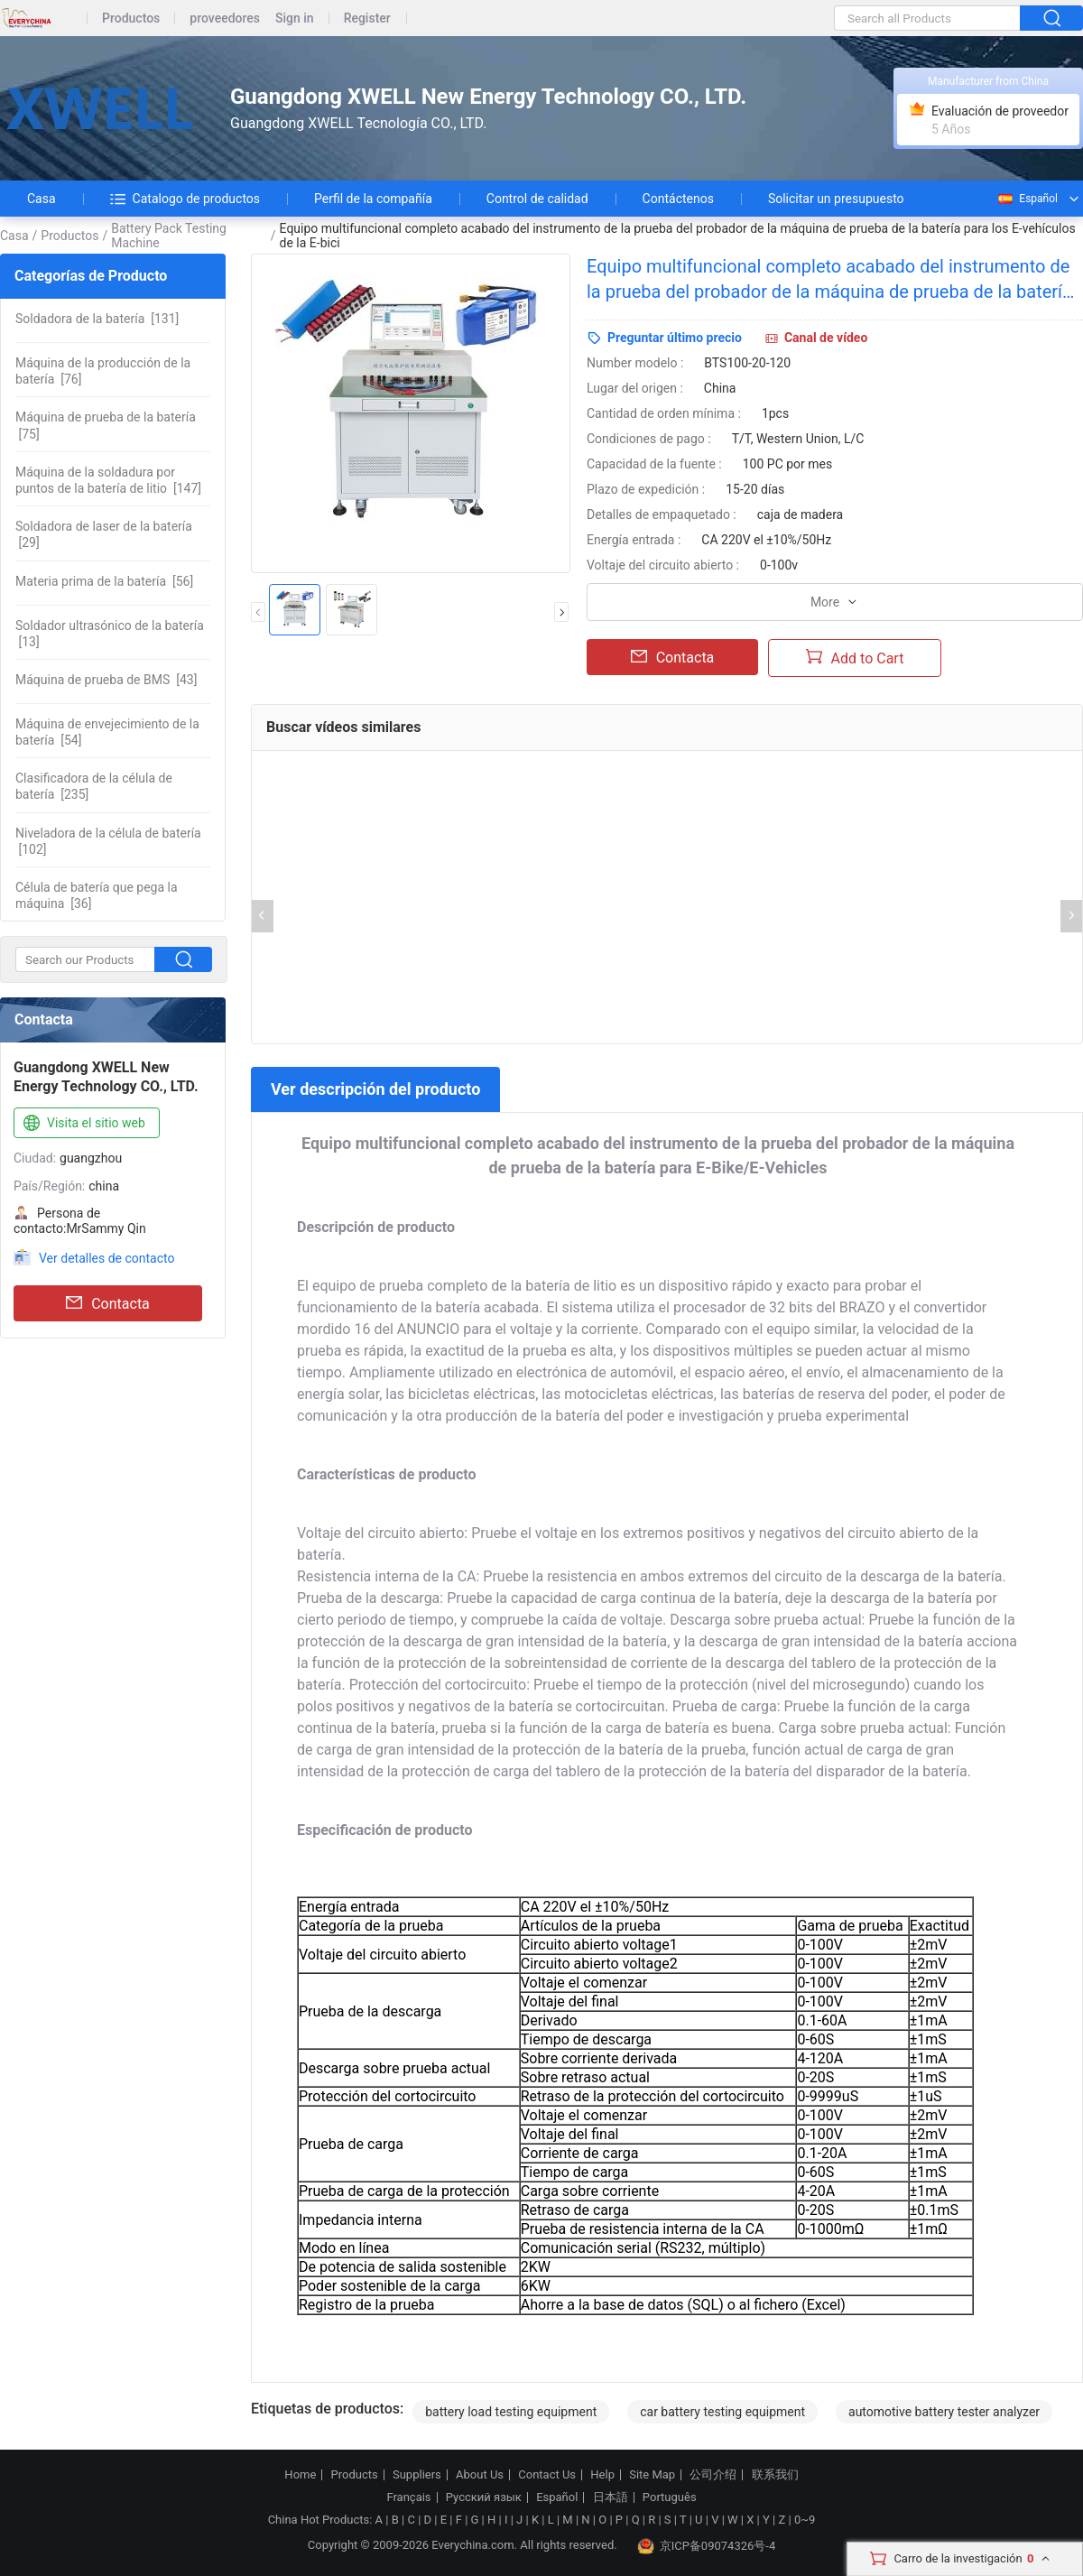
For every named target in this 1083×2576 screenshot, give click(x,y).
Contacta (108, 1303)
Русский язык (484, 2497)
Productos (131, 18)
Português (670, 2497)
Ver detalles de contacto (107, 1258)
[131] (97, 318)
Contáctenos (678, 198)
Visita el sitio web (82, 1124)
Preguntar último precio (674, 337)
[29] (103, 534)
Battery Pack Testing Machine (169, 235)
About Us (480, 2474)
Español (1027, 198)
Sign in (294, 18)
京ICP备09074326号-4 (706, 2546)
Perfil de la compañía (373, 198)
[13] (109, 633)
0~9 (804, 2519)
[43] (106, 679)
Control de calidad (537, 198)
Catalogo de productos (185, 199)
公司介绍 (713, 2474)
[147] (108, 480)
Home (300, 2474)
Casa (41, 198)
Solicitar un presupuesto (836, 198)
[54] (107, 732)
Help (602, 2474)
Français (408, 2497)
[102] (108, 841)
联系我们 (775, 2474)
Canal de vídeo (825, 337)
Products (354, 2474)
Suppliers (417, 2474)
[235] (93, 786)
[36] (96, 895)
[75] (105, 425)
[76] (102, 371)
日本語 (610, 2497)
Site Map (652, 2474)
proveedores (225, 18)
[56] (104, 581)
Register (367, 18)
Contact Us (547, 2474)
